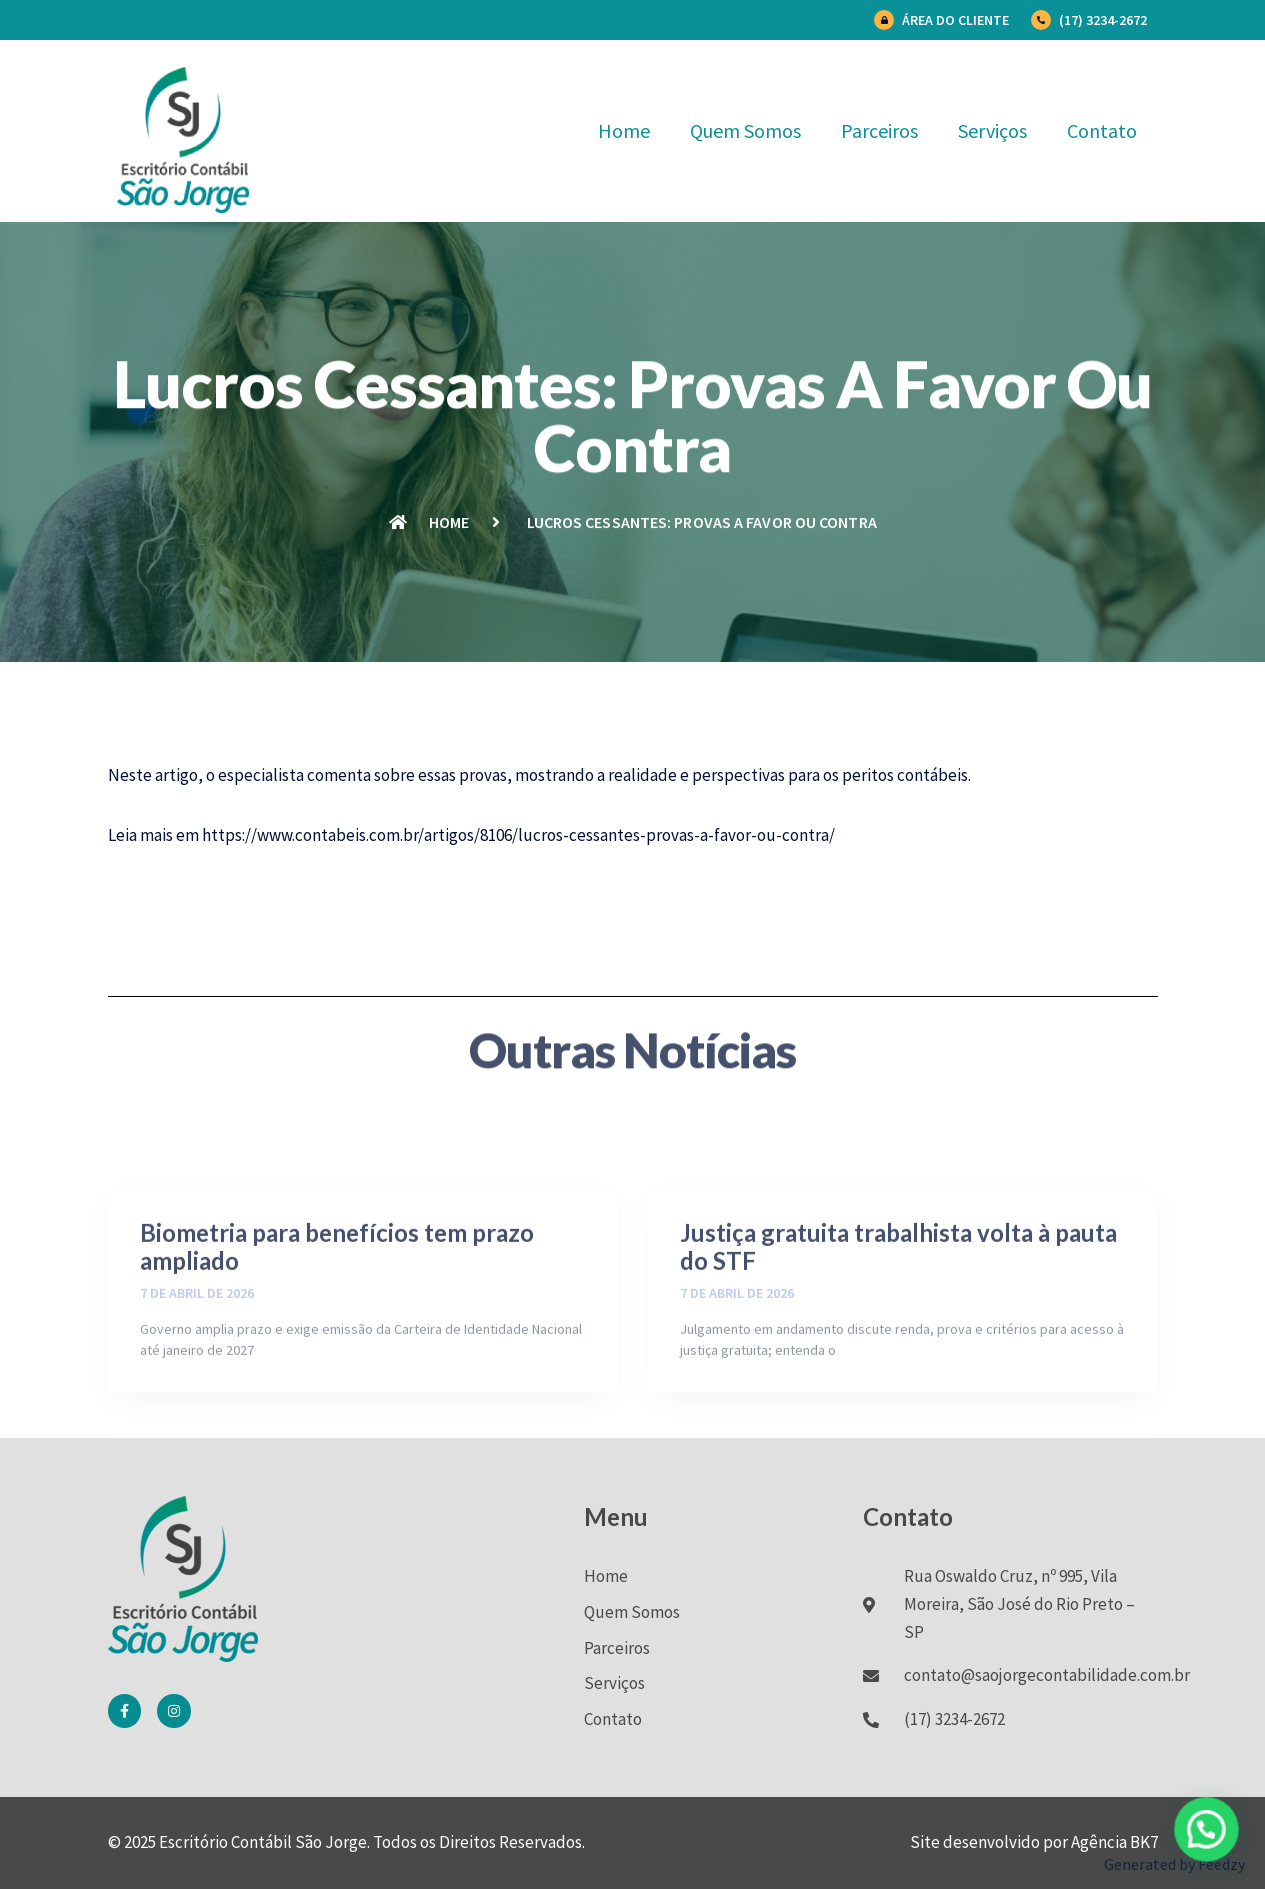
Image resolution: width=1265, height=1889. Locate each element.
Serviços (992, 130)
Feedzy (1221, 1864)
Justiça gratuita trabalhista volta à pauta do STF (898, 1324)
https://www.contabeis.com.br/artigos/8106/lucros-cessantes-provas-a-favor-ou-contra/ (518, 835)
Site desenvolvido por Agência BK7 (1034, 1842)
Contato (1102, 130)
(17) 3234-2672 (1103, 20)
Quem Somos (745, 130)
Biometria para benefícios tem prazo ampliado (337, 1324)
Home (624, 130)
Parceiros (879, 130)
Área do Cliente (955, 20)
